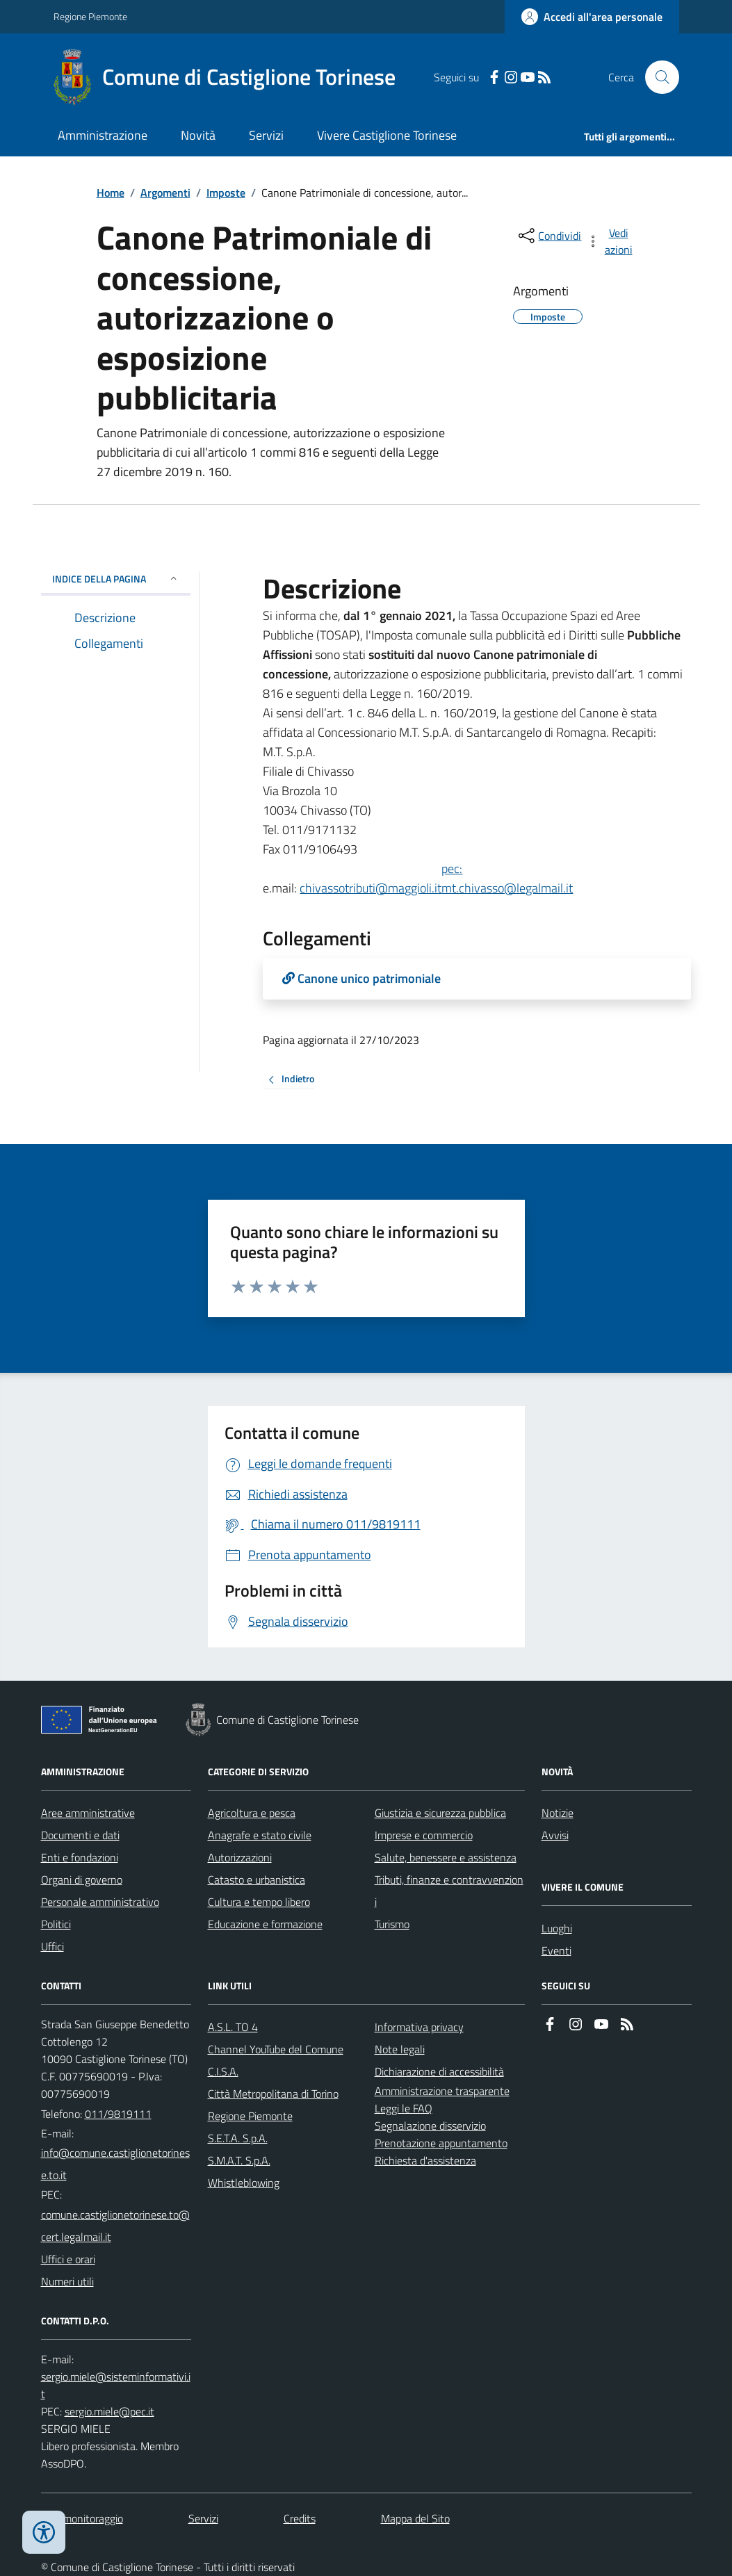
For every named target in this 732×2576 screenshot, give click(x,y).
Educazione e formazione (265, 1924)
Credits (300, 2518)
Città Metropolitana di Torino (273, 2093)
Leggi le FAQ (403, 2108)
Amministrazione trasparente (442, 2090)
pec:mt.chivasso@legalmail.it (507, 878)
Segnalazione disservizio (430, 2125)
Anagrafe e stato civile (259, 1835)
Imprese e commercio (424, 1835)
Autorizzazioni (240, 1857)
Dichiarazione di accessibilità (439, 2071)
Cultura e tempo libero (259, 1901)
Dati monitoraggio (82, 2518)
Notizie (558, 1812)
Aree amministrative (88, 1812)
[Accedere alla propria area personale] (592, 16)
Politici (56, 1924)
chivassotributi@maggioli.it (370, 888)
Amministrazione (102, 135)
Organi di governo (81, 1879)
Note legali (400, 2049)
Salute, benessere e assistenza (446, 1857)
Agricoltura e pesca (251, 1812)
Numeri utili (67, 2281)
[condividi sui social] (548, 236)
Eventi (556, 1950)
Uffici (52, 1946)
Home (110, 192)
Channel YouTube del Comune (275, 2049)
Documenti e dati (80, 1835)
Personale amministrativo (100, 1901)
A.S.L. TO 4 (233, 2027)
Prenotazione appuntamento (441, 2143)
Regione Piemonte (90, 16)
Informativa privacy (419, 2027)
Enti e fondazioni (79, 1857)
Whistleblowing (243, 2182)
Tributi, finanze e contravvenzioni (449, 1890)
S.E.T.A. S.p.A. (238, 2138)
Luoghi (557, 1928)
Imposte (225, 192)
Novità (198, 135)
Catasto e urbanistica (256, 1879)
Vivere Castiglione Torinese (387, 135)
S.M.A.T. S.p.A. (239, 2160)
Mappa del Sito (415, 2518)
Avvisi (555, 1835)
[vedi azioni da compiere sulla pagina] (610, 241)
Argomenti (165, 192)
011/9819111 (118, 2113)
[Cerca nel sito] (656, 77)
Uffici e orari (68, 2259)
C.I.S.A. (223, 2071)
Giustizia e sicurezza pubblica (440, 1812)
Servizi (266, 135)
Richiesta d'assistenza (425, 2160)
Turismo (392, 1924)
